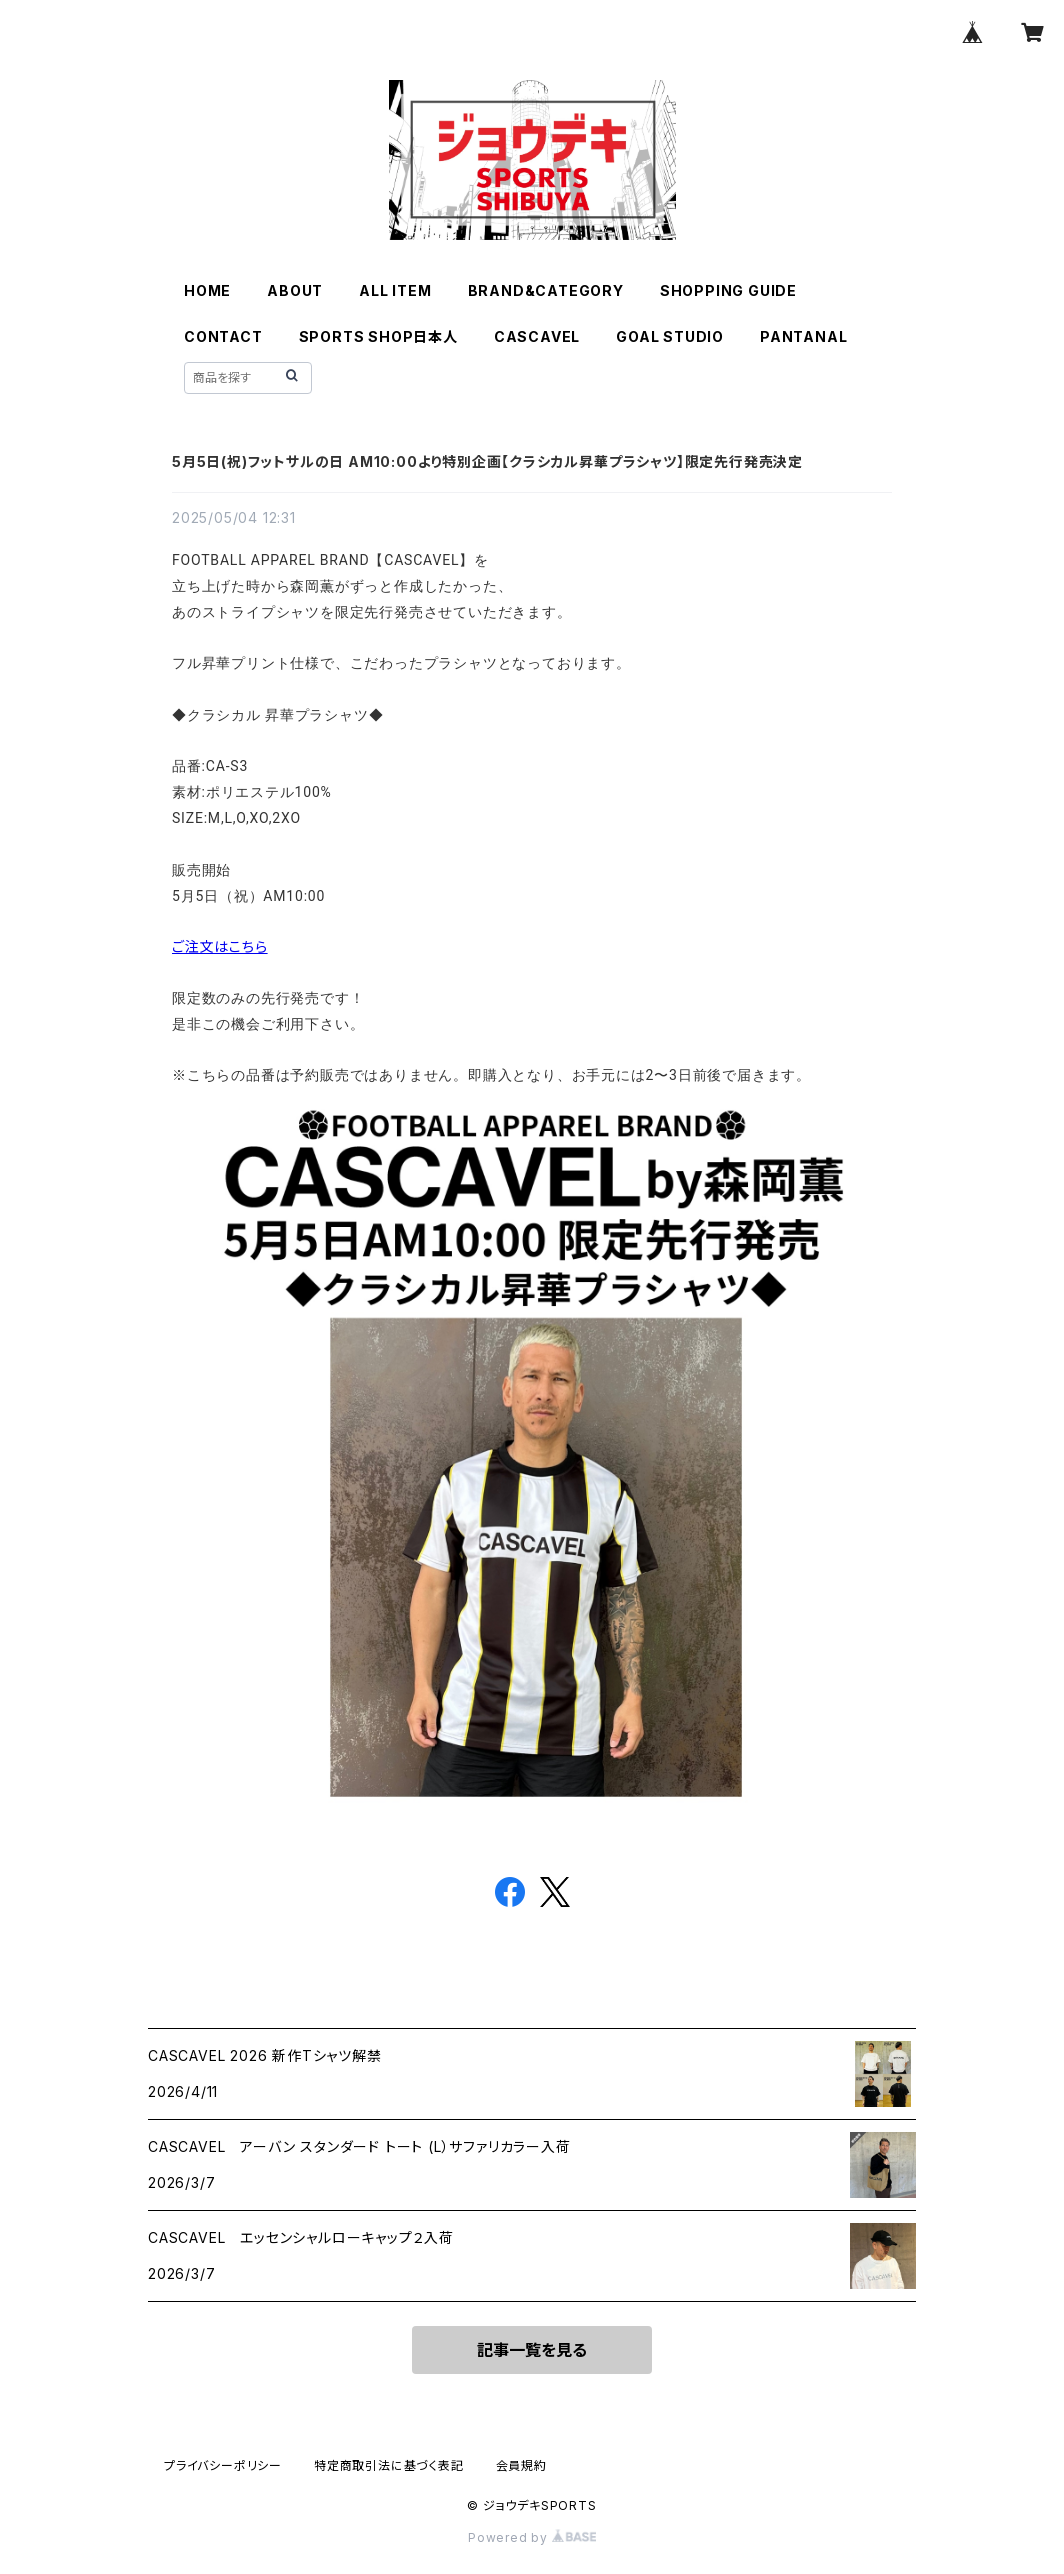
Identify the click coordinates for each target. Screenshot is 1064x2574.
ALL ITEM (395, 290)
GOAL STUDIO (670, 336)
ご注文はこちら (220, 946)
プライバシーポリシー (223, 2465)
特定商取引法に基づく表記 (389, 2465)
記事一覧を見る (532, 2350)
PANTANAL (803, 336)
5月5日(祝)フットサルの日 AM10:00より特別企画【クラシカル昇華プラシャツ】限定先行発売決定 (487, 461)
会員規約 (521, 2465)
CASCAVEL (537, 336)
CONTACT (223, 336)
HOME (207, 290)
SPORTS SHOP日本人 (378, 336)
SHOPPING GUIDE (728, 290)
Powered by (532, 2537)
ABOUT (295, 290)
